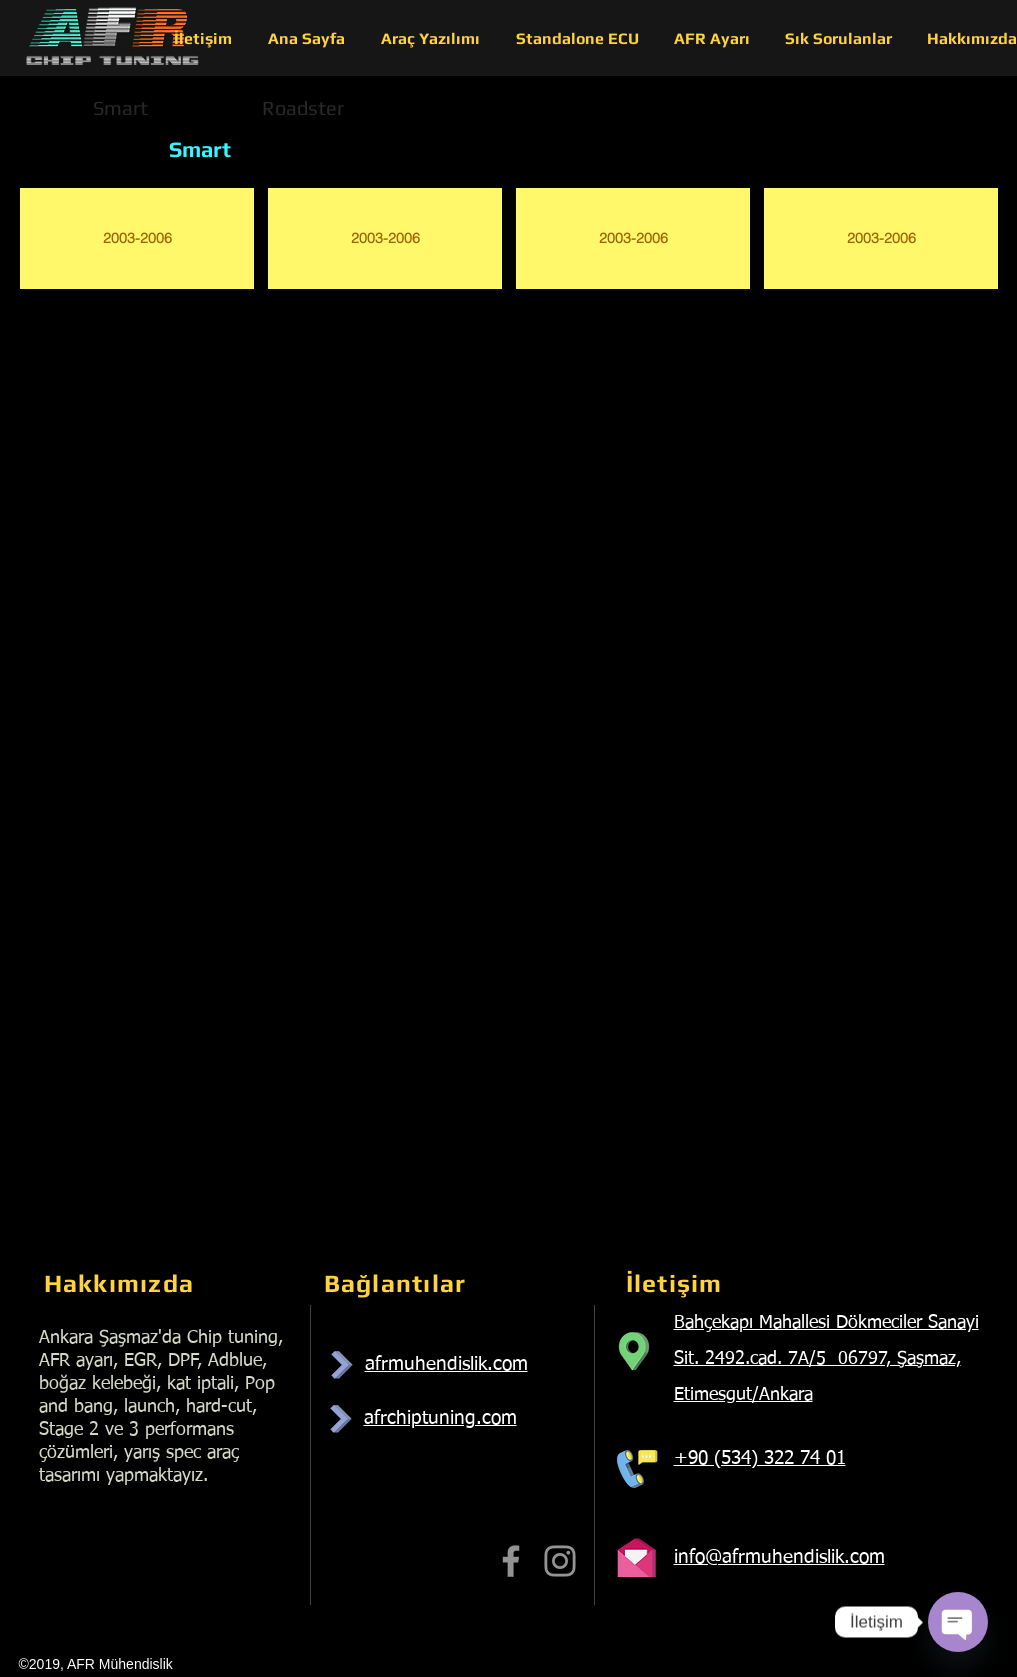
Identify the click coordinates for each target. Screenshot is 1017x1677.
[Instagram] (560, 1561)
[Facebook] (511, 1561)
